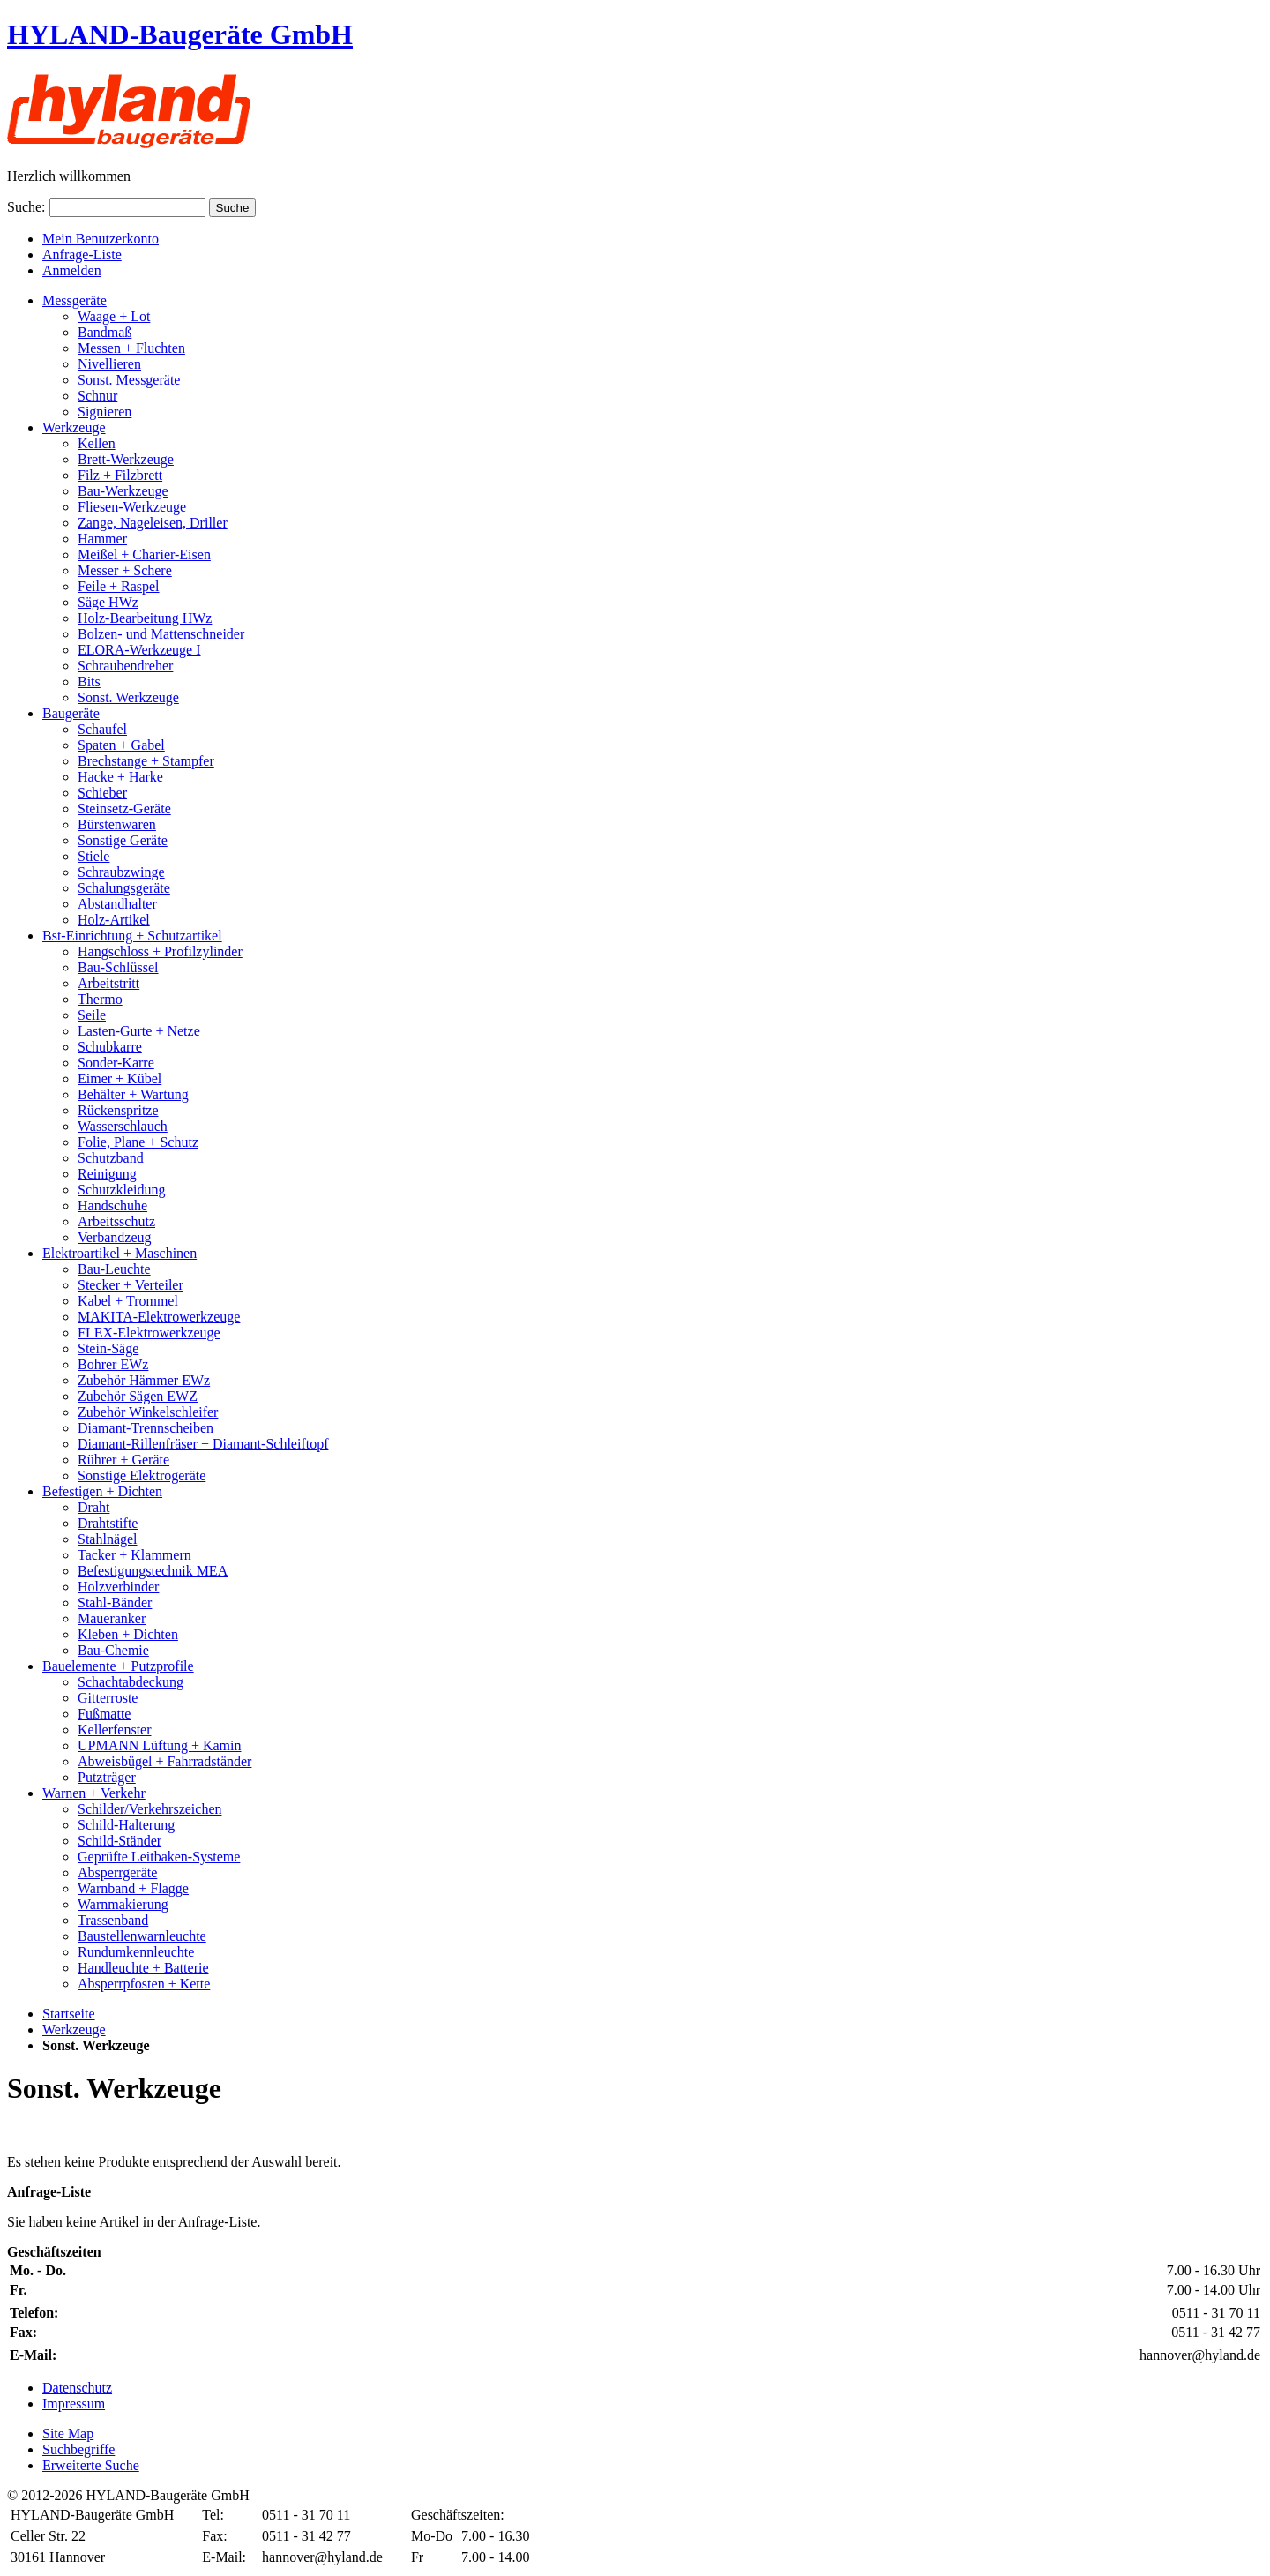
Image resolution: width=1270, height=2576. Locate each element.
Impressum (73, 2403)
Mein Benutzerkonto (100, 238)
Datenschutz (77, 2387)
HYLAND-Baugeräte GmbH (180, 34)
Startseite (68, 2013)
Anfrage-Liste (82, 254)
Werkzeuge (74, 2029)
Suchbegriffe (78, 2449)
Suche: (26, 206)
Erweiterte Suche (90, 2465)
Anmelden (71, 270)
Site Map (67, 2433)
